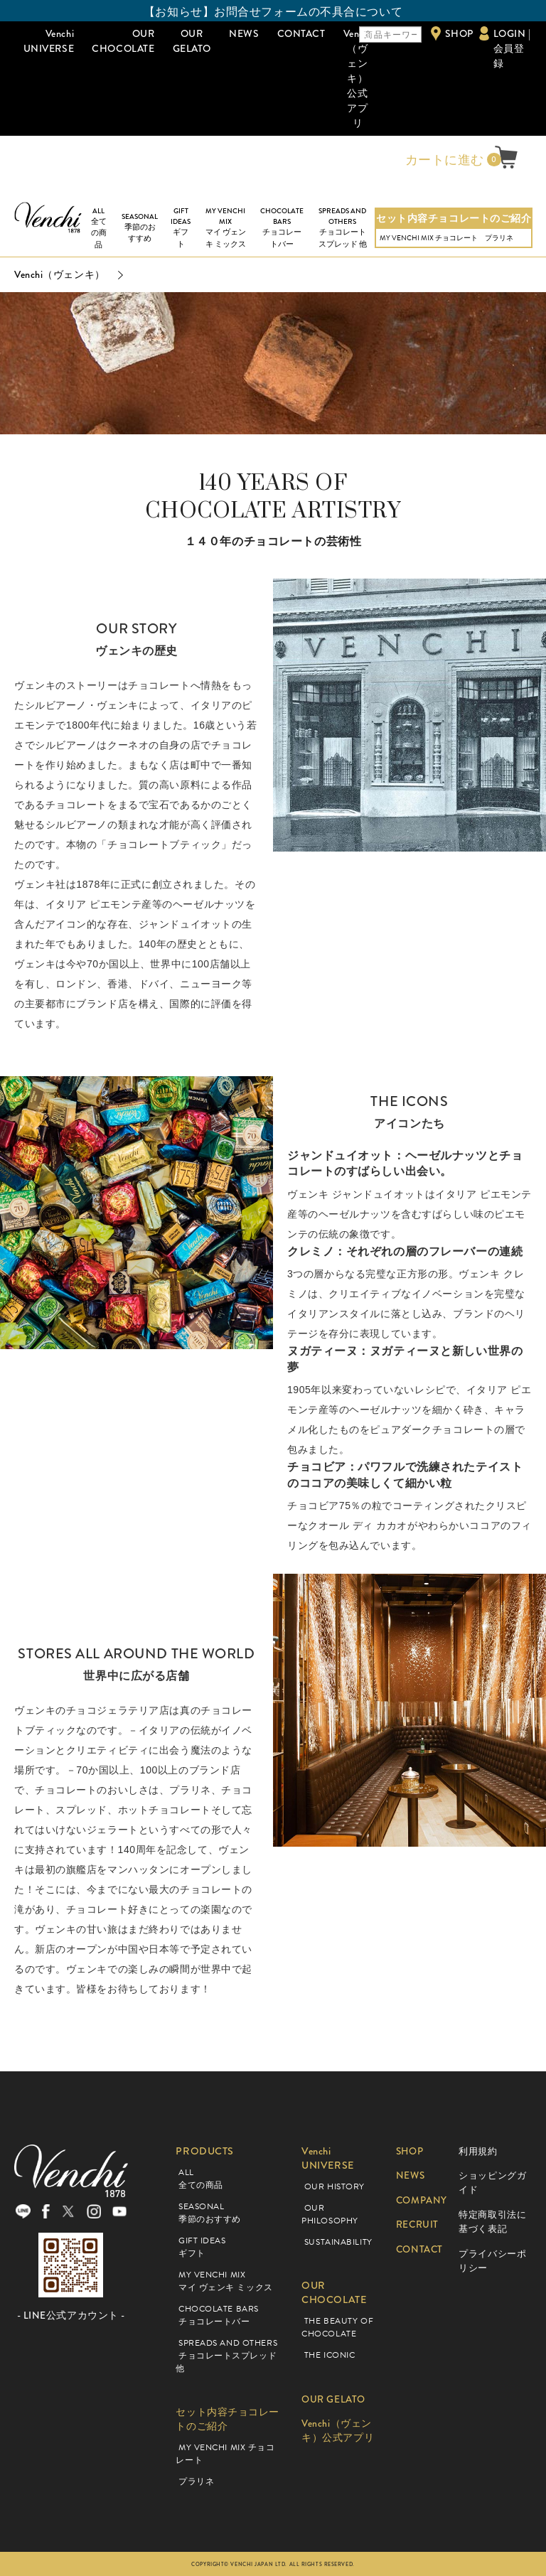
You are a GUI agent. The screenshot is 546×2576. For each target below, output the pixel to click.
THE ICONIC (329, 2355)
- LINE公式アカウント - (71, 2319)
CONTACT (301, 33)
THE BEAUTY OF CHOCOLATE (337, 2327)
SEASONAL (140, 228)
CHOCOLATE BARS (282, 227)
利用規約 (478, 2151)
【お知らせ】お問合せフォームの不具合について (273, 12)
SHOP (459, 33)
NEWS (244, 33)
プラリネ (499, 237)
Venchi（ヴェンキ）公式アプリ (357, 78)
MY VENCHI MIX (225, 227)
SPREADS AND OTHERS (342, 227)
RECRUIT (418, 2224)
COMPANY (423, 2200)
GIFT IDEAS (181, 227)
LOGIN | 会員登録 (512, 48)
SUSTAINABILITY (338, 2242)
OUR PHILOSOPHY (329, 2214)
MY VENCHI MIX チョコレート (429, 237)
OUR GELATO (192, 40)
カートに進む (443, 160)
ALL (98, 228)
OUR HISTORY (334, 2186)
